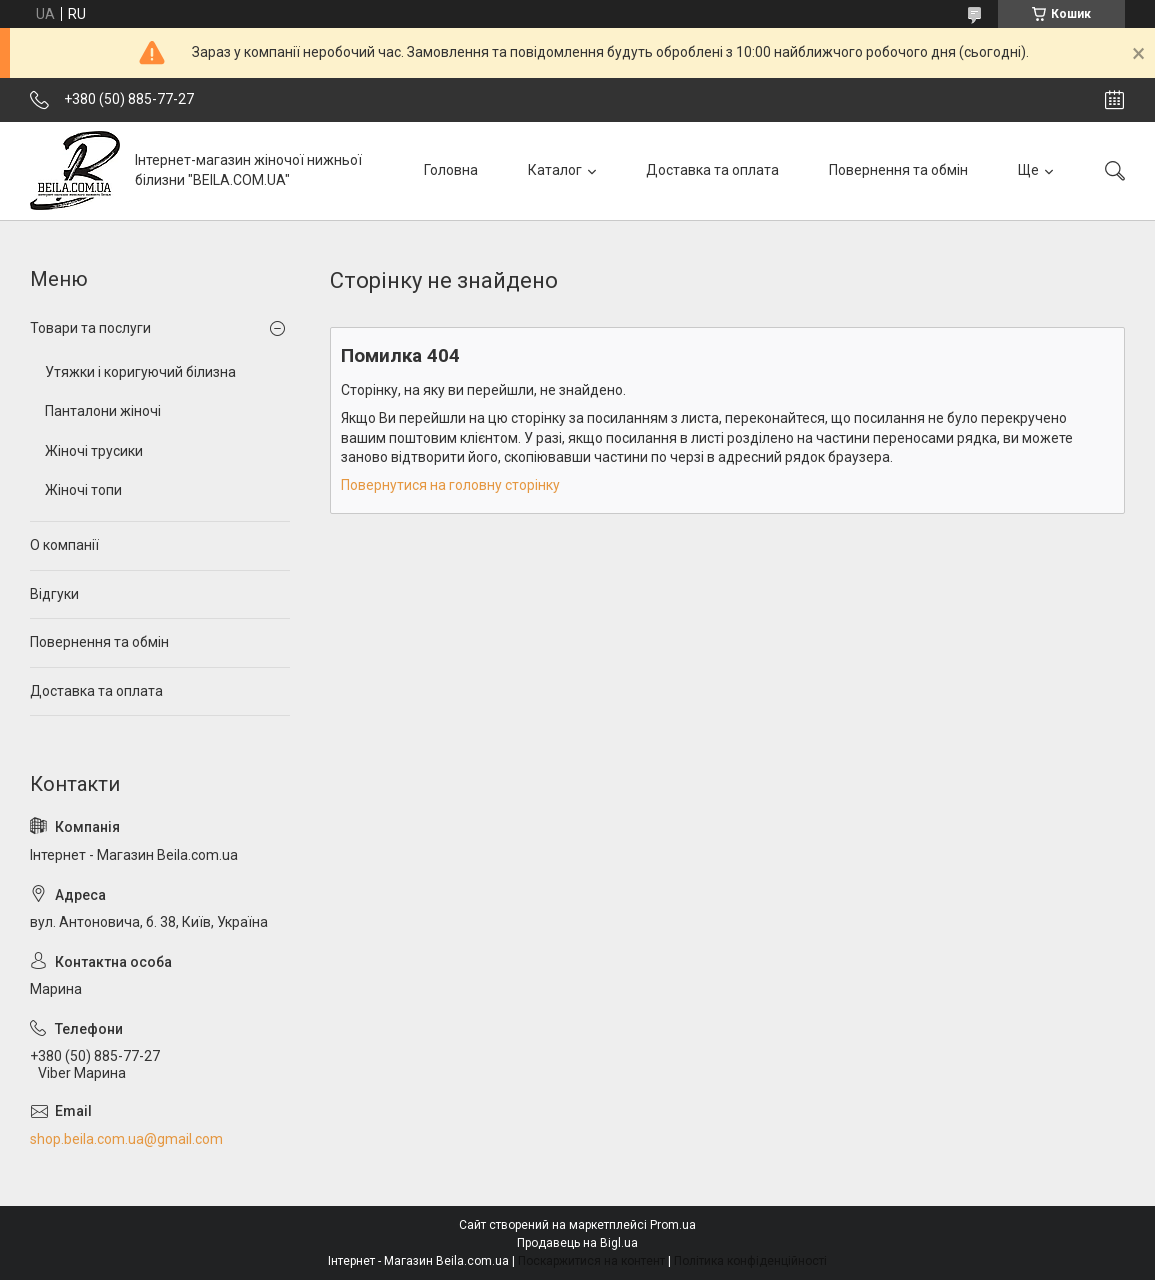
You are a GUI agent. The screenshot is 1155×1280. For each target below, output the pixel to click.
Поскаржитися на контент (591, 1261)
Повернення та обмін (898, 170)
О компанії (64, 545)
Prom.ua (673, 1225)
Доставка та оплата (712, 170)
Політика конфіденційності (750, 1261)
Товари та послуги (90, 328)
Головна (451, 170)
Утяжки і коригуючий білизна (140, 372)
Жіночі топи (83, 490)
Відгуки (54, 594)
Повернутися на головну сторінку (450, 485)
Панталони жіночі (103, 411)
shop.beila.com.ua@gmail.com (126, 1139)
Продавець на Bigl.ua (577, 1243)
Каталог (555, 170)
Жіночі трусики (94, 451)
